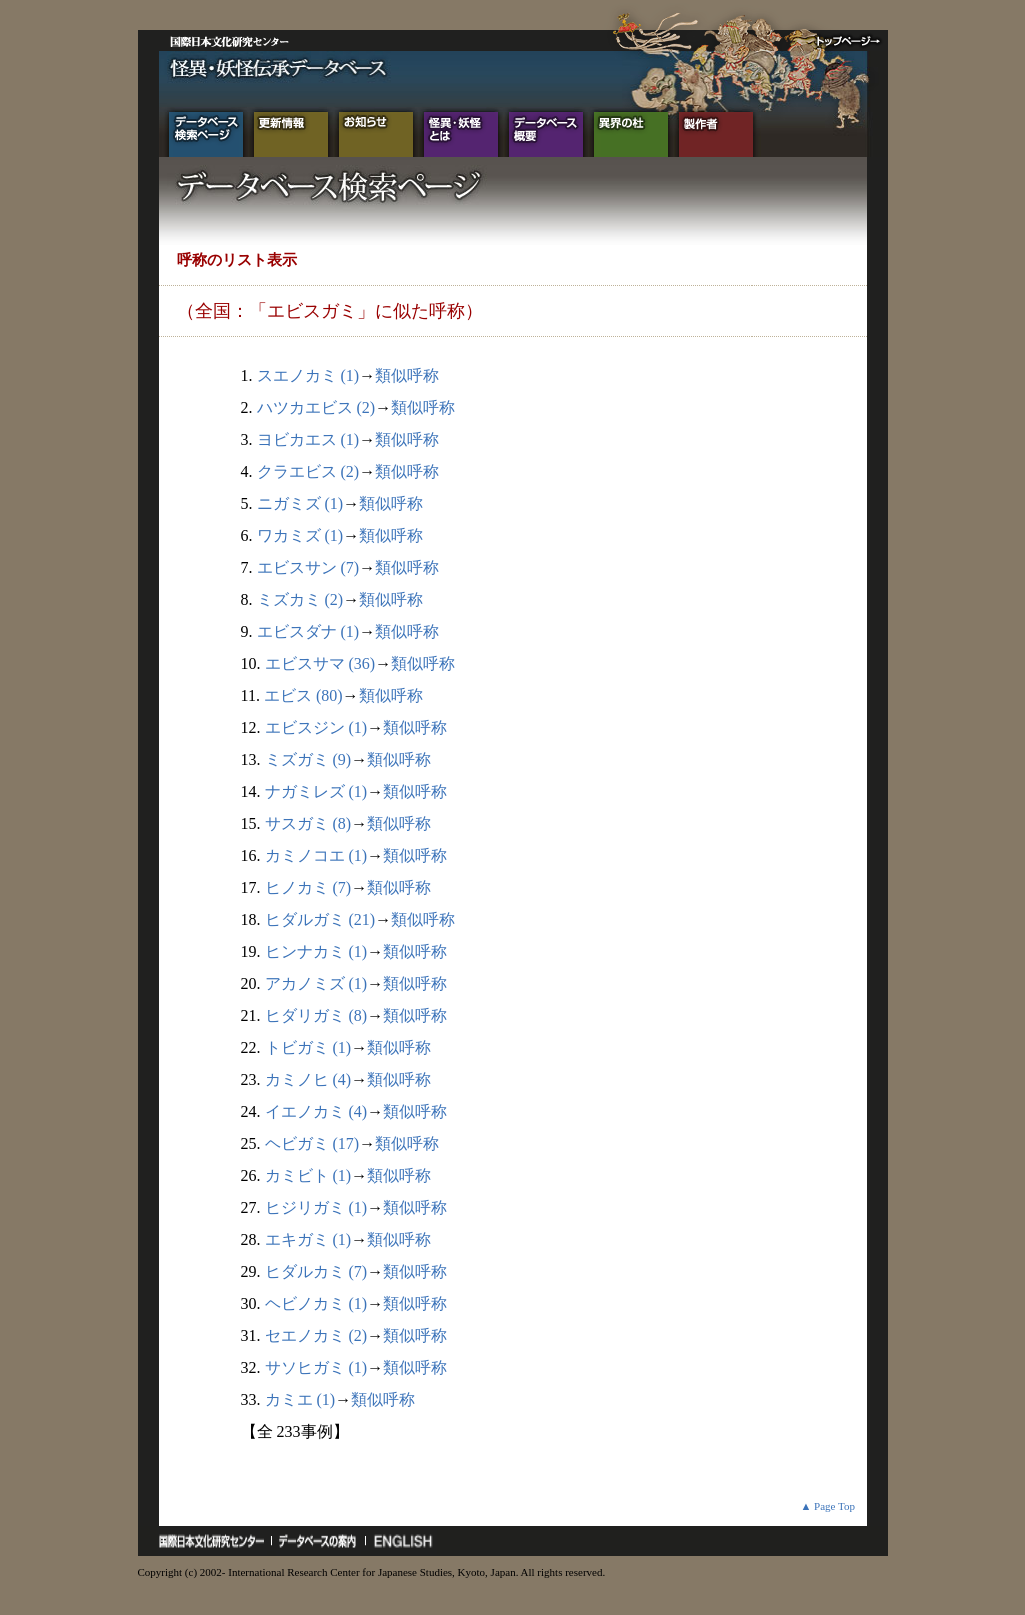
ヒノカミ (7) (308, 887)
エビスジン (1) (316, 727)
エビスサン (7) (308, 567)
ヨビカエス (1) (308, 439)
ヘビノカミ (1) (316, 1303)
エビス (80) (303, 695)
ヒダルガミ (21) (320, 919)
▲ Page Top (827, 1506)
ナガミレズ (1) (316, 791)
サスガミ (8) (308, 823)
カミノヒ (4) (308, 1079)
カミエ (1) (300, 1399)
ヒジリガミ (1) (316, 1207)
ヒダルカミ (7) (316, 1271)
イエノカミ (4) (316, 1111)
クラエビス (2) (308, 471)
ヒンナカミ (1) (316, 951)
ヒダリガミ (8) (316, 1015)
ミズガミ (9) (308, 759)
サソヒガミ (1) (316, 1367)
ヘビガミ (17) (312, 1143)
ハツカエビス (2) (316, 407)
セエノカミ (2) (316, 1335)
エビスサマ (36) (320, 663)
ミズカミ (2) (300, 599)
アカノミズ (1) (316, 983)
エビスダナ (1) (308, 631)
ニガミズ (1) (300, 503)
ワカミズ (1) (300, 535)
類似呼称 (407, 375)
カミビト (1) (308, 1175)
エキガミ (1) (308, 1239)
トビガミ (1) (308, 1047)
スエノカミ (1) (308, 375)
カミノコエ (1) (316, 855)
